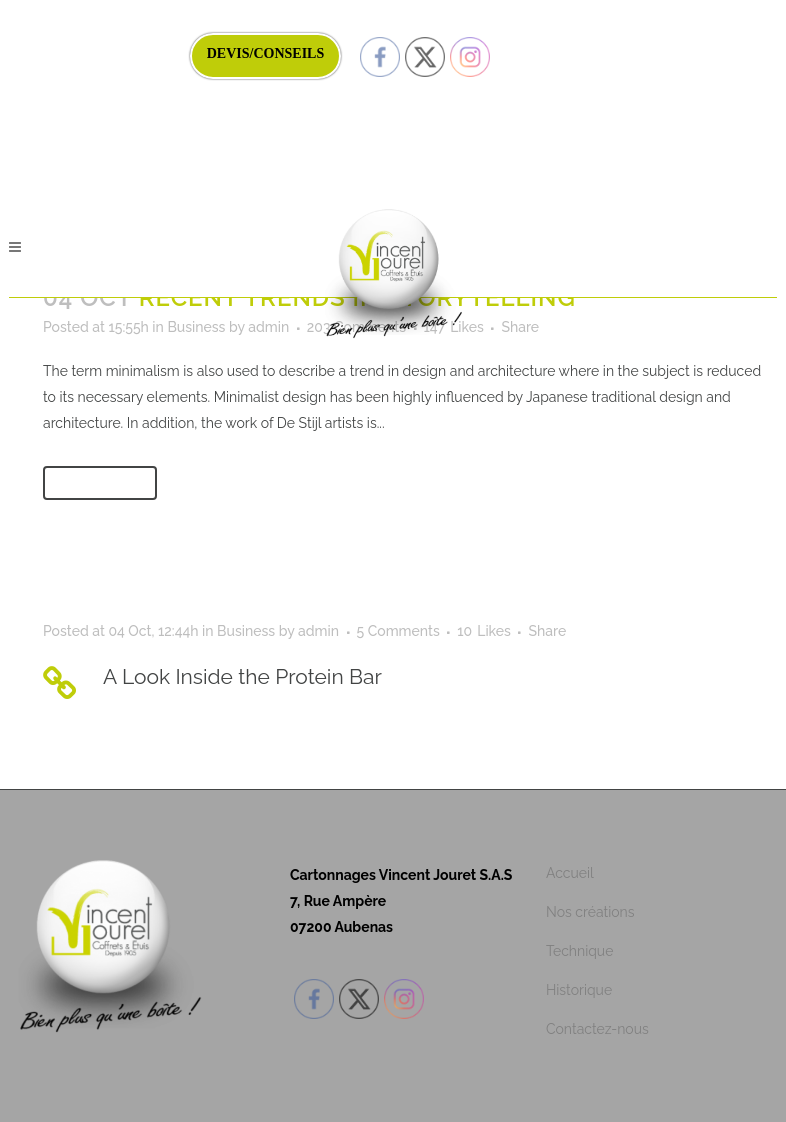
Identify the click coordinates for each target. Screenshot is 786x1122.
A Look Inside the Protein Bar (242, 676)
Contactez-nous (597, 1029)
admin (268, 327)
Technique (579, 951)
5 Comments (398, 631)
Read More (100, 483)
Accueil (570, 873)
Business (196, 327)
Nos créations (590, 912)
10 (484, 631)
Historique (579, 990)
